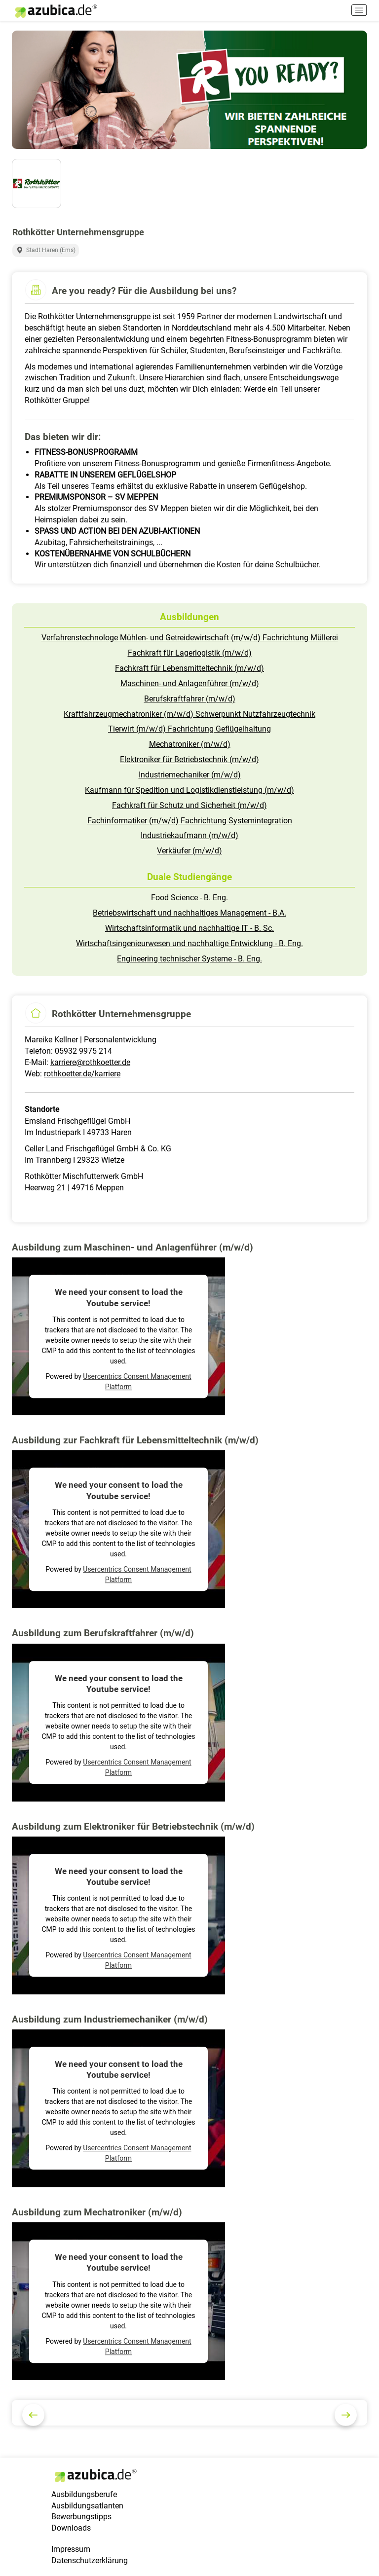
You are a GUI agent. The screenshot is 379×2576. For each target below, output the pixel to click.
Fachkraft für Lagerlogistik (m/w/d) (190, 653)
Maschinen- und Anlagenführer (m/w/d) (189, 683)
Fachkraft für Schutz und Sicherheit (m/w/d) (189, 805)
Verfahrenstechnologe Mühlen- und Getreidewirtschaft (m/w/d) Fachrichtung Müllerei (189, 637)
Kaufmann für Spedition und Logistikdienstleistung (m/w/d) (189, 790)
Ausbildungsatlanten (87, 2505)
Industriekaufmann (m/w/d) (189, 835)
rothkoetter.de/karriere (82, 1073)
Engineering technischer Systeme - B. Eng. (189, 958)
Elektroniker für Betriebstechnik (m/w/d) (189, 759)
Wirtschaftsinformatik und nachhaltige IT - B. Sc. (189, 928)
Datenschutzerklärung (89, 2560)
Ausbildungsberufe (84, 2494)
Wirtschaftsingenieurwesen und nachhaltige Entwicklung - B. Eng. (189, 943)
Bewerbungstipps (81, 2516)
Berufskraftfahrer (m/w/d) (189, 698)
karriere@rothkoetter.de (90, 1062)
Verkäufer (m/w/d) (189, 850)
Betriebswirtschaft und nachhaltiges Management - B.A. (189, 913)
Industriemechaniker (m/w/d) (190, 774)
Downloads (71, 2528)
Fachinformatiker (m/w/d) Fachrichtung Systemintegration (189, 820)
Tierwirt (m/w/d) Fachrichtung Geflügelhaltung (189, 729)
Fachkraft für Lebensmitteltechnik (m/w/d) (189, 668)
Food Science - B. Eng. (189, 897)
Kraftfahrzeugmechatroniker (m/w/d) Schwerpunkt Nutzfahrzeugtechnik (189, 714)
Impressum (70, 2549)
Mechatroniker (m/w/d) (189, 744)
